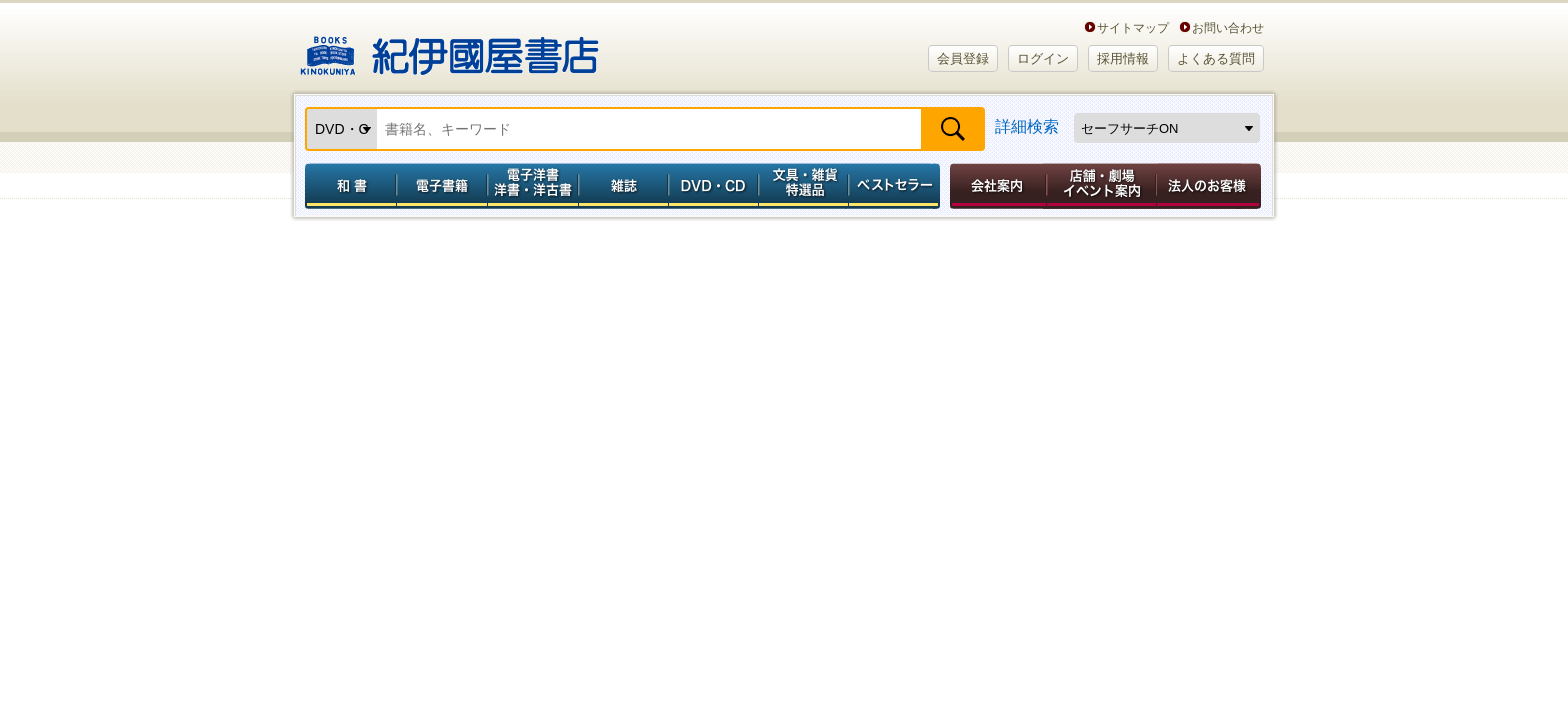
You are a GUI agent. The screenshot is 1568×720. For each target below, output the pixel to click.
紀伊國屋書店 (449, 48)
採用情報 (1123, 58)
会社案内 (995, 186)
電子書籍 (441, 186)
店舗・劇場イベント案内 (1101, 186)
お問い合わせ (1228, 27)
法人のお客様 (1210, 186)
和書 (347, 186)
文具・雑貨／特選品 (804, 186)
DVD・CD (714, 186)
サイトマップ (1133, 27)
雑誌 (623, 186)
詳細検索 (1027, 126)
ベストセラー (896, 186)
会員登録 (963, 58)
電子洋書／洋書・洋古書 (532, 186)
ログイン (1043, 58)
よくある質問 (1216, 58)
